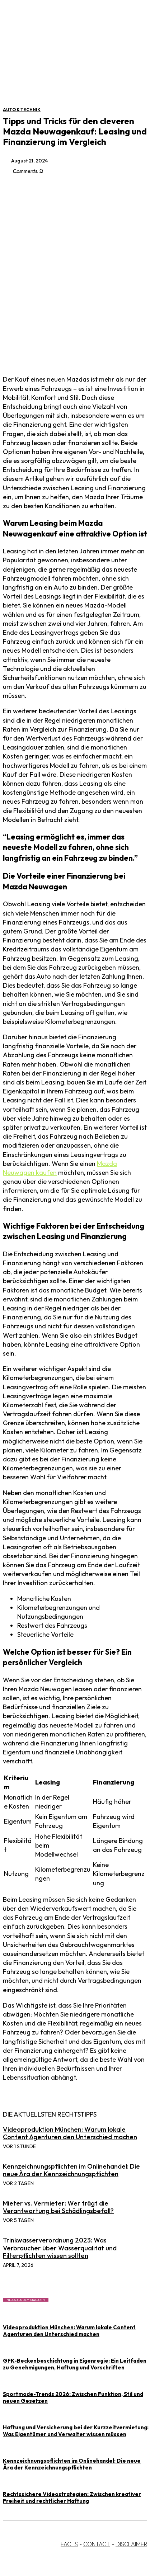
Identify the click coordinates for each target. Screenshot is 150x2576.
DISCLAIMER (131, 2544)
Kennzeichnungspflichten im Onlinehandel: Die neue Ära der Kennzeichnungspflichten (71, 2170)
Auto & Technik (22, 109)
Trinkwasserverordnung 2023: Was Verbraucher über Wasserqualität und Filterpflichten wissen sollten (60, 2248)
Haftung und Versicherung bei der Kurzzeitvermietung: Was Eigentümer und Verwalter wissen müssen (76, 2431)
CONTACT (96, 2544)
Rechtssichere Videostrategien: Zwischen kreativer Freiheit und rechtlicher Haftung (72, 2497)
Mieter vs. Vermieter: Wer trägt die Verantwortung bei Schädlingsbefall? (58, 2207)
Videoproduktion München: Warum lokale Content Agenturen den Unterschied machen (70, 2133)
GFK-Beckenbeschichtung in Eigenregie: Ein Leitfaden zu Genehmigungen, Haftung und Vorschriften (74, 2364)
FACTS (69, 2544)
